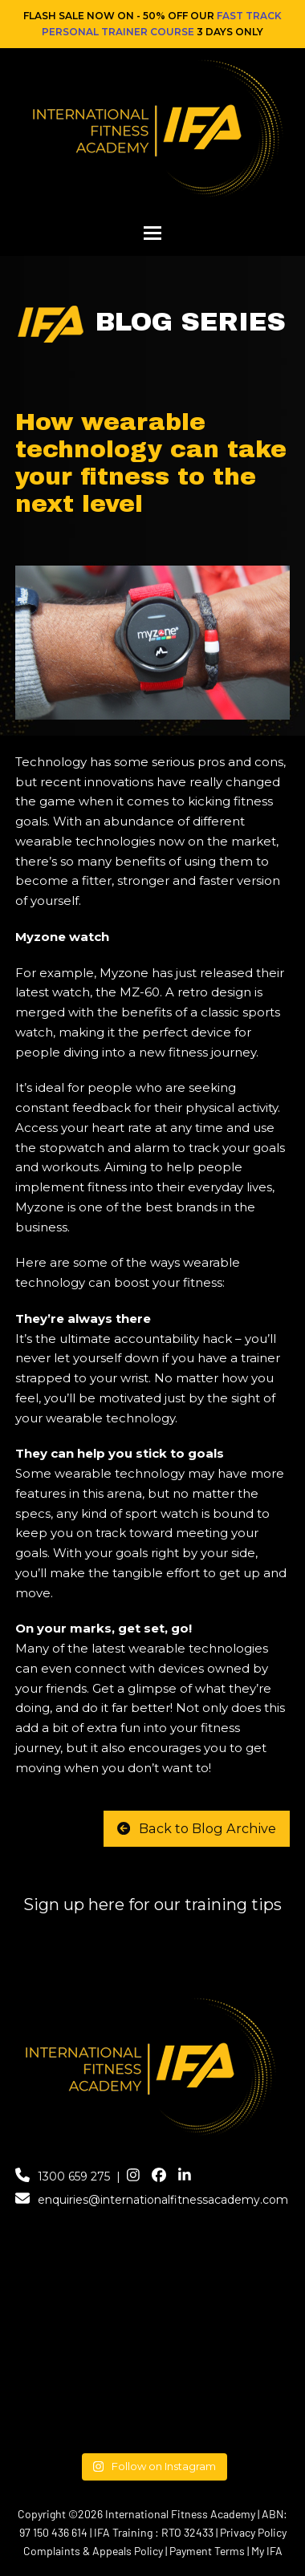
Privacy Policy (253, 2532)
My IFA (267, 2551)
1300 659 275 (74, 2176)
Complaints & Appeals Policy (93, 2551)
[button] (152, 233)
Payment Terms (207, 2551)
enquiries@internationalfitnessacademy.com (163, 2200)
